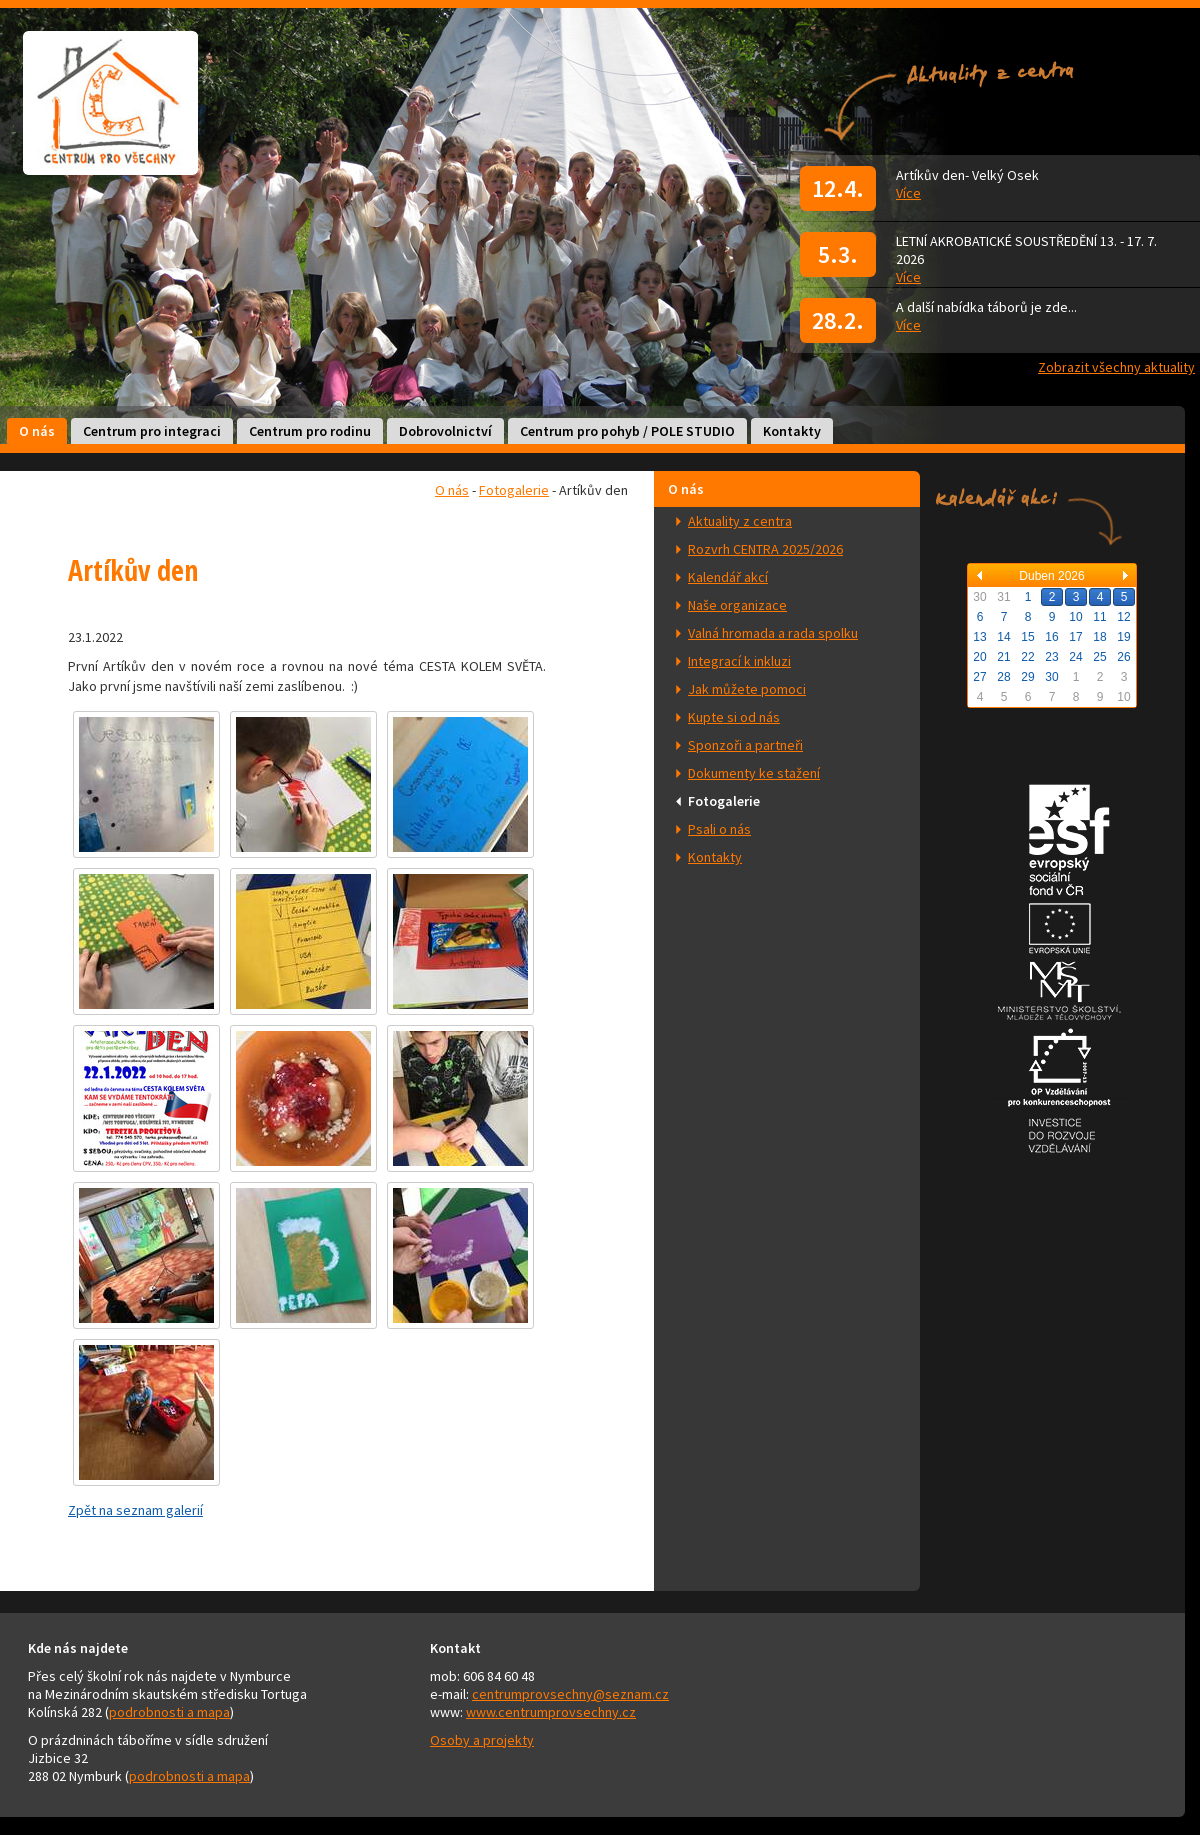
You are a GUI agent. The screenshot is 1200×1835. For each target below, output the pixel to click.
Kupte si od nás (734, 717)
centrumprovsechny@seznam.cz (570, 1694)
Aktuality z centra (740, 521)
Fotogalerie (724, 801)
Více (908, 193)
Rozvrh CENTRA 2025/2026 (765, 549)
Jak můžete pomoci (747, 689)
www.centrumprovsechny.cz (551, 1712)
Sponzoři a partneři (745, 745)
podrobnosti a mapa (169, 1712)
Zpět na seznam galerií (135, 1510)
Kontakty (792, 431)
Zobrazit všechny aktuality (1116, 367)
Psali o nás (719, 829)
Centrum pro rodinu (310, 431)
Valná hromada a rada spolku (773, 633)
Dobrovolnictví (445, 431)
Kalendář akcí (728, 577)
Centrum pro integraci (152, 431)
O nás (37, 431)
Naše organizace (737, 605)
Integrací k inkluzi (739, 661)
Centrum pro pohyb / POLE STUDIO (627, 431)
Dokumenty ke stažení (754, 773)
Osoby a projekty (482, 1740)
